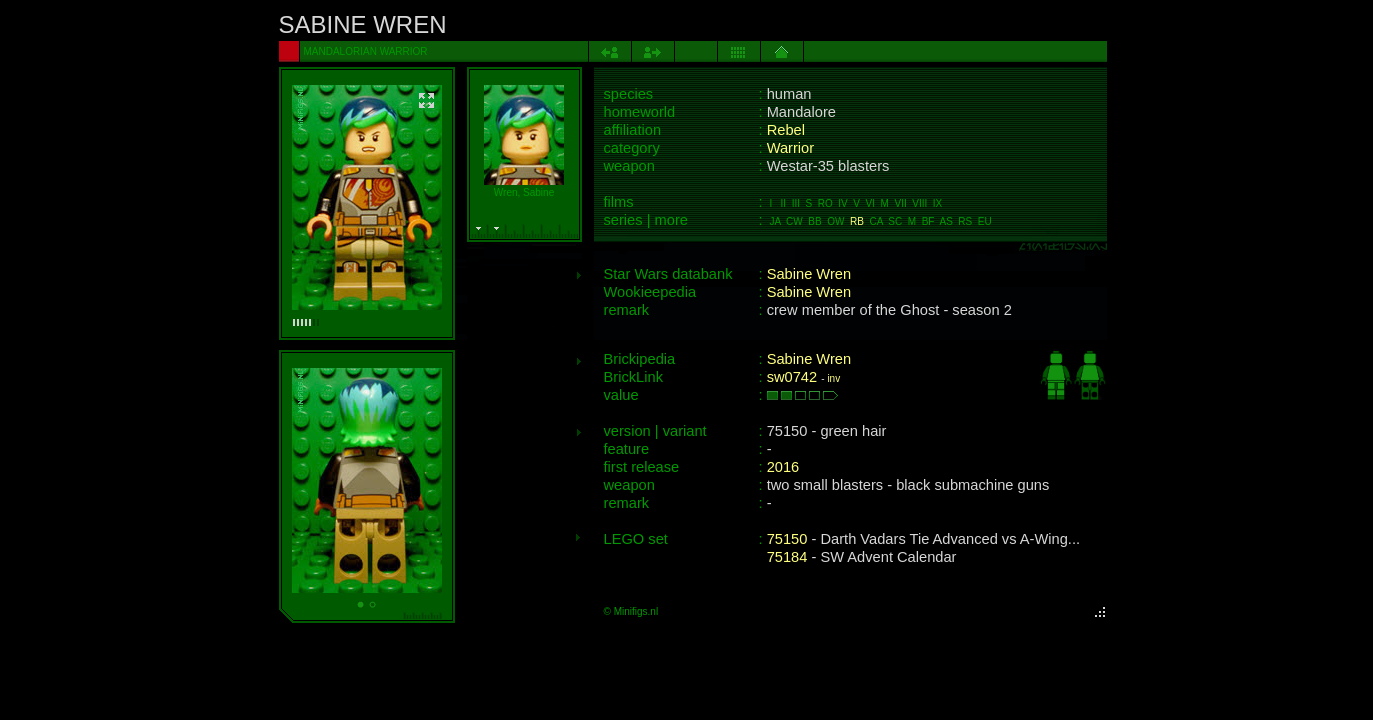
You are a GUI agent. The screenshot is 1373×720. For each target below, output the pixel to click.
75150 (787, 539)
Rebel (786, 130)
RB (857, 221)
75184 (787, 557)
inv (833, 378)
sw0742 (792, 377)
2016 (783, 467)
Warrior (791, 148)
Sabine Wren (809, 274)
